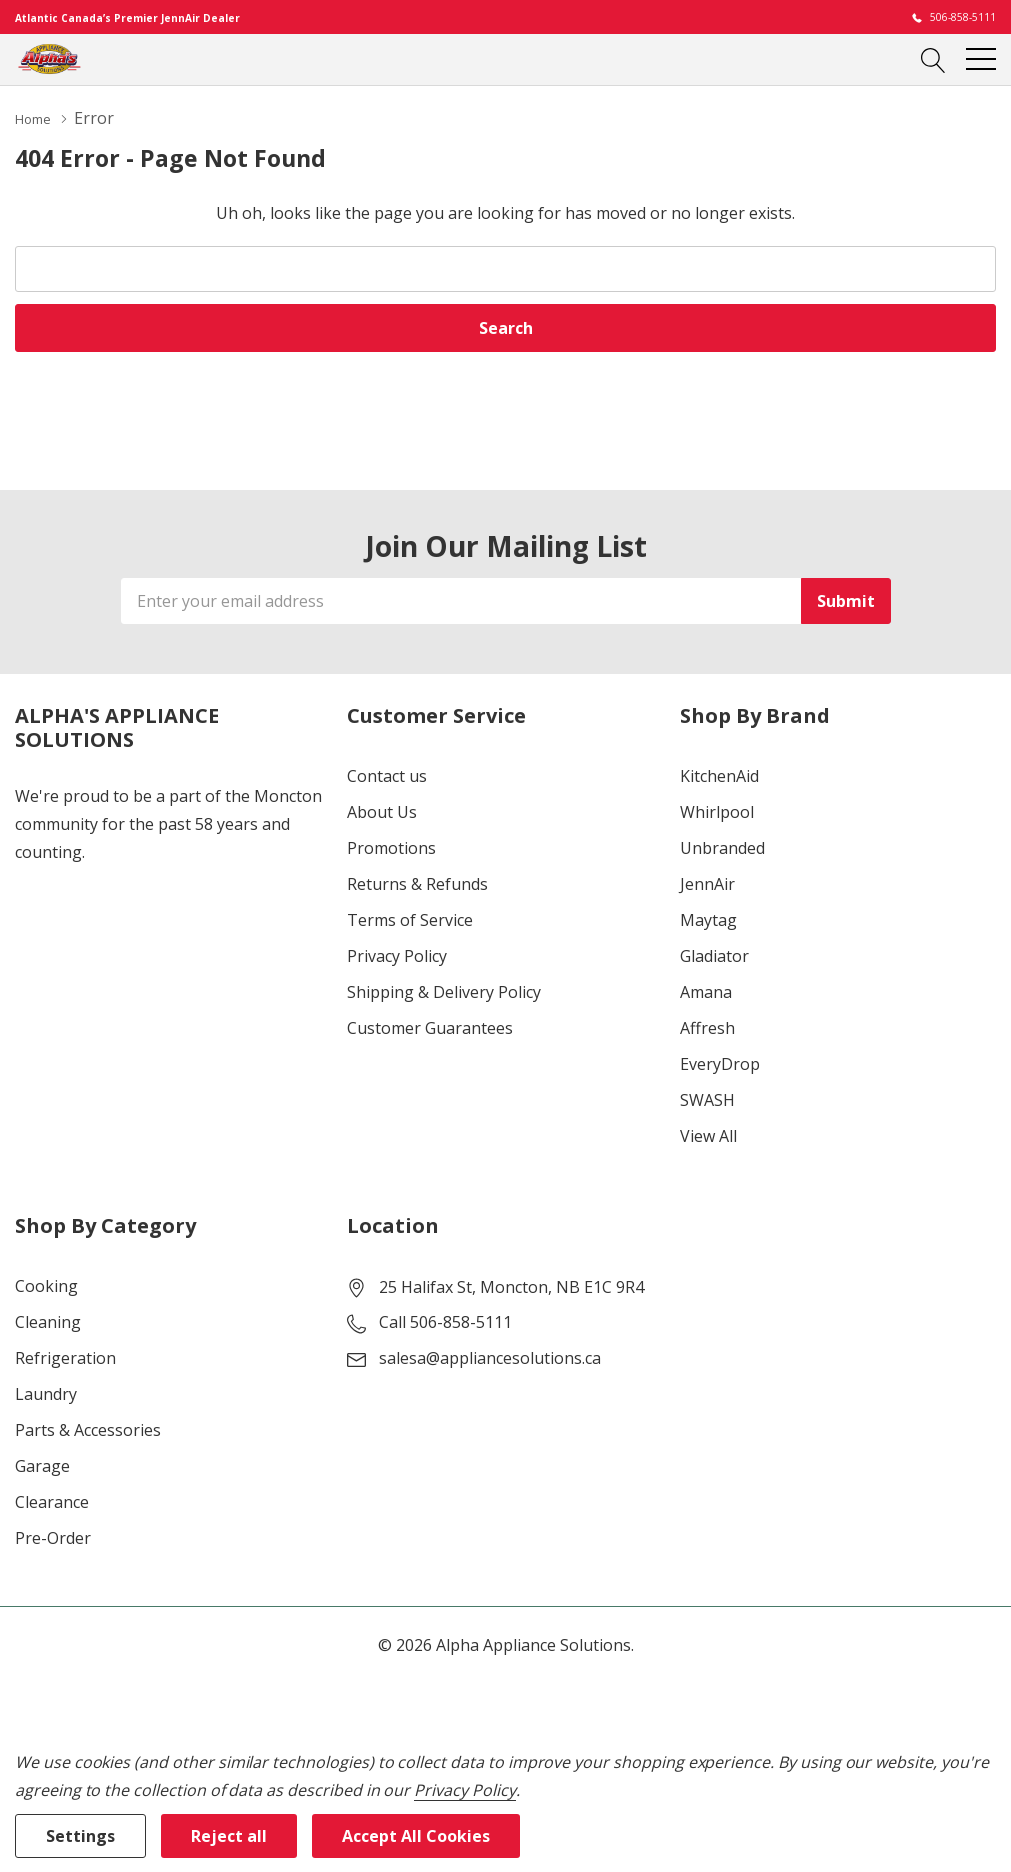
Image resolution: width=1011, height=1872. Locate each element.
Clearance (52, 1501)
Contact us (387, 775)
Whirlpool (717, 811)
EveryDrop (720, 1063)
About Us (382, 811)
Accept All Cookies (416, 1836)
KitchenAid (719, 775)
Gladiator (714, 955)
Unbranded (722, 847)
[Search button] (933, 59)
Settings (80, 1836)
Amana (706, 991)
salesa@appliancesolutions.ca (490, 1357)
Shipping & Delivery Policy (444, 991)
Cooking (46, 1285)
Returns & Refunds (417, 883)
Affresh (707, 1027)
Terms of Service (410, 919)
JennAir (707, 883)
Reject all (229, 1836)
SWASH (707, 1099)
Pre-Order (53, 1537)
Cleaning (48, 1321)
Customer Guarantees (430, 1027)
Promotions (391, 847)
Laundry (46, 1393)
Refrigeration (65, 1357)
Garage (42, 1465)
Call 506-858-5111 (445, 1321)
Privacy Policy (397, 955)
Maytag (708, 919)
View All (708, 1135)
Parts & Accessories (88, 1429)
